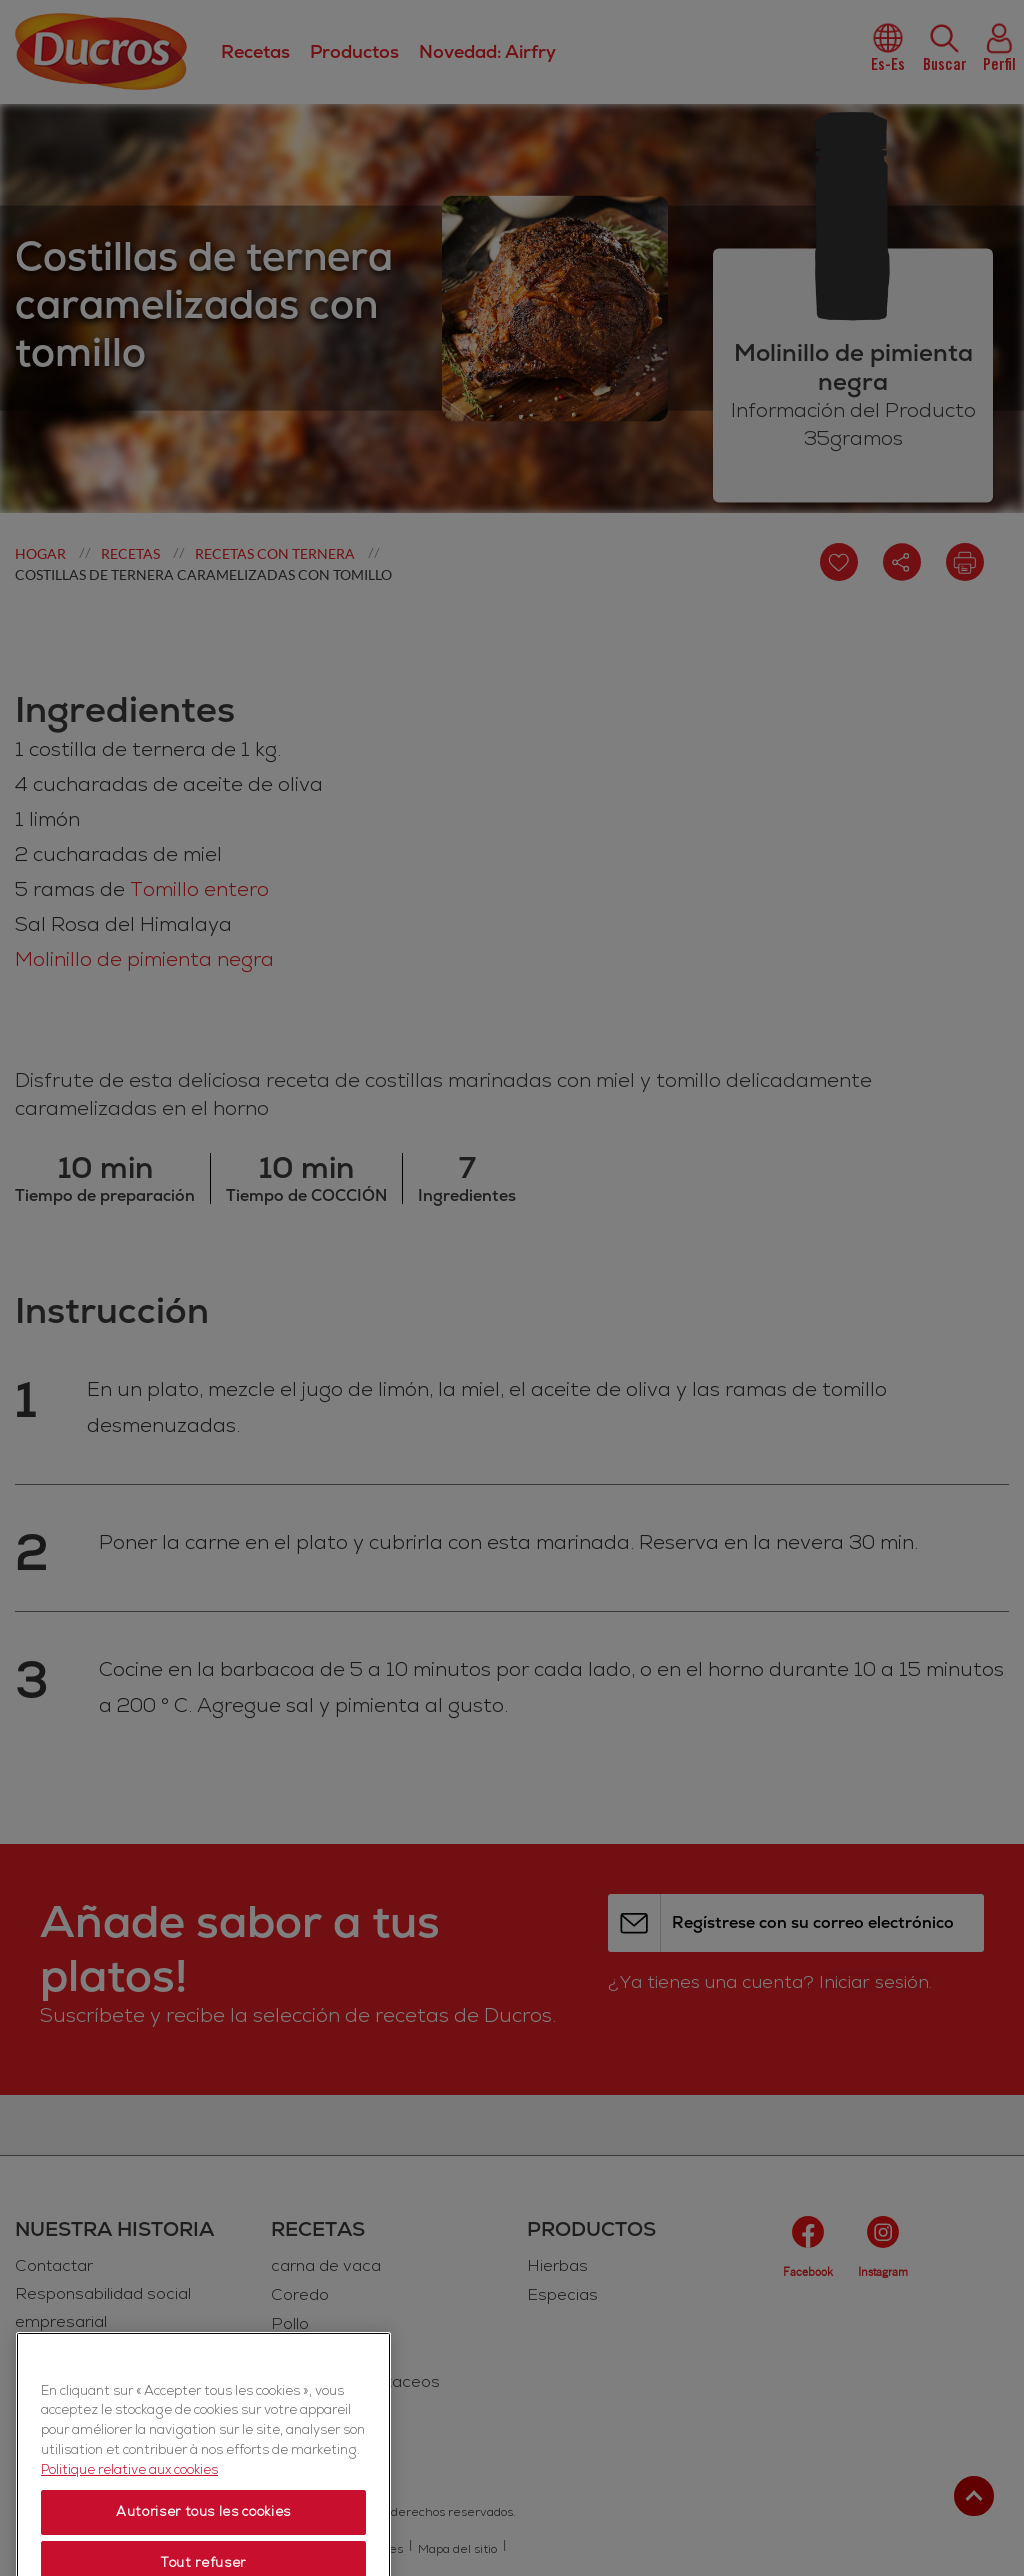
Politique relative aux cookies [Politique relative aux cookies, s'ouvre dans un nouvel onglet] (129, 2523)
